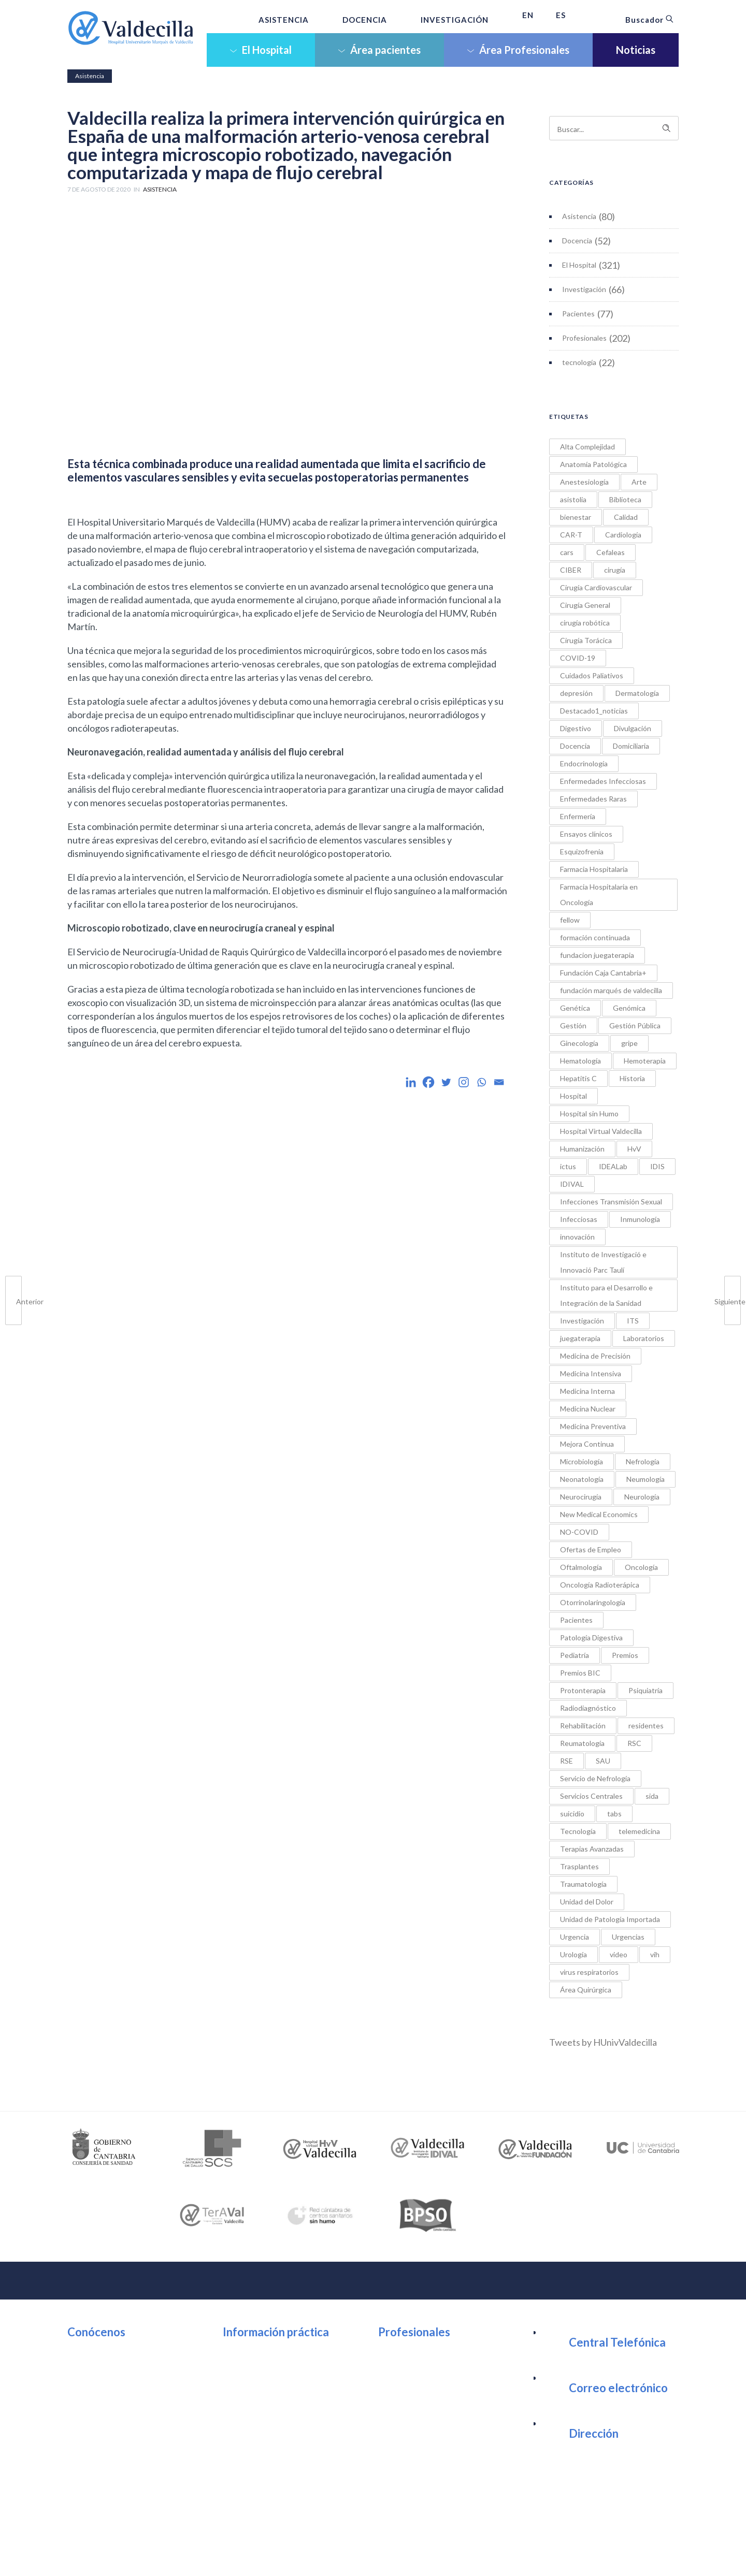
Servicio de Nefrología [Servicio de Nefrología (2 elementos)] (595, 1778)
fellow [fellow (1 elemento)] (570, 919)
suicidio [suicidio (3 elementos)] (572, 1813)
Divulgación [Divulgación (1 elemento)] (632, 728)
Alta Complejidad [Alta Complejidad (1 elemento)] (587, 446)
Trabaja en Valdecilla (428, 2390)
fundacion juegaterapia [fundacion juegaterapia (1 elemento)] (597, 955)
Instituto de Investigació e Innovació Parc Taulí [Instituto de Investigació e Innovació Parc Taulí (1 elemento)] (603, 1262)
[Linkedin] (411, 1082)
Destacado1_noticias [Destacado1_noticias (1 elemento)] (594, 710)
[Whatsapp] (481, 1082)
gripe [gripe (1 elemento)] (629, 1043)
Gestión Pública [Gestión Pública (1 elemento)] (635, 1025)
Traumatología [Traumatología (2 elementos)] (583, 1884)
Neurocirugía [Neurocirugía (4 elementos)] (580, 1496)
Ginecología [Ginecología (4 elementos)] (579, 1043)
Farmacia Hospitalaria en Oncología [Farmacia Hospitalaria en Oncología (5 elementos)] (599, 894)
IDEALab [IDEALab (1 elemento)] (613, 1166)
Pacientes (578, 313)
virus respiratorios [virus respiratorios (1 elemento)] (589, 1972)
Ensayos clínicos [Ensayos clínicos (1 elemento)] (586, 833)
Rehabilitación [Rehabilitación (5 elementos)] (583, 1725)
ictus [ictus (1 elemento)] (568, 1166)
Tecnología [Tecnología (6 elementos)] (578, 1831)
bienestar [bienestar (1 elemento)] (575, 517)
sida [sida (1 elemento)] (651, 1796)
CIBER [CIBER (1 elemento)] (570, 569)
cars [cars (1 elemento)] (566, 552)
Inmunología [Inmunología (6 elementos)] (640, 1219)
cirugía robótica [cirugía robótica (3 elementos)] (585, 622)
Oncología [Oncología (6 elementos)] (641, 1567)
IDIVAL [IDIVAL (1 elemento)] (572, 1184)
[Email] (499, 1082)
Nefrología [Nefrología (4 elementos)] (642, 1461)
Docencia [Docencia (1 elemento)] (575, 745)
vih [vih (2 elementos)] (654, 1954)
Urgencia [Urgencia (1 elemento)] (574, 1936)
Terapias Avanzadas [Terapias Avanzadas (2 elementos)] (592, 1848)
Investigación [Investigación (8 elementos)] (582, 1320)
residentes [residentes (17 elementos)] (646, 1725)
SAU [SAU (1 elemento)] (603, 1760)
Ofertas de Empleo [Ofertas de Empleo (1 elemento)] (590, 1549)
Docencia (577, 240)
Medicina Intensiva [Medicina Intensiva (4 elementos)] (590, 1373)
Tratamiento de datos (519, 2549)
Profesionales (584, 337)
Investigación (584, 289)
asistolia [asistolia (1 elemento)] (573, 499)
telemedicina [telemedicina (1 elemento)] (639, 1831)
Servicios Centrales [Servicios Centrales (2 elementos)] (591, 1796)
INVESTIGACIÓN (455, 19)
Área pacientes (379, 49)
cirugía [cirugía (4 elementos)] (614, 569)
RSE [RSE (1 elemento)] (566, 1760)
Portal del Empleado (427, 2372)
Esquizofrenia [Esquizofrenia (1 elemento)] (582, 851)
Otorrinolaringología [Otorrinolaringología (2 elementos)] (592, 1602)
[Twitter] (446, 1082)
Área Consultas (262, 2428)
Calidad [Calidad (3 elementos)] (626, 517)
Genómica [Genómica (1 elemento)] (629, 1007)
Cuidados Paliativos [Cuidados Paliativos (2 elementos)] (591, 675)
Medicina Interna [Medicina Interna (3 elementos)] (587, 1391)
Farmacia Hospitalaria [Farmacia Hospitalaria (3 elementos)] (594, 869)
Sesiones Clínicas (421, 2409)
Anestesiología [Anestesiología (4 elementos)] (584, 481)
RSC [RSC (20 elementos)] (634, 1743)
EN (528, 15)
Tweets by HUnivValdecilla (603, 2042)
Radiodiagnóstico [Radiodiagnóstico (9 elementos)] (588, 1708)
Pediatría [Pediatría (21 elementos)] (574, 1655)
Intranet (404, 2353)
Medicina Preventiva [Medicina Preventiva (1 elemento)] (593, 1426)
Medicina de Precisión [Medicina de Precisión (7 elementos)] (595, 1355)
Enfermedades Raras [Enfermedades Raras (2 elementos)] (593, 798)
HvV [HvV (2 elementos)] (634, 1148)
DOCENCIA (364, 19)
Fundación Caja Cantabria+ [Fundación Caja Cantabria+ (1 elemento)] (603, 972)
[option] (104, 2148)
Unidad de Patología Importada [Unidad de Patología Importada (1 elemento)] (610, 1919)
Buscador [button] (649, 19)
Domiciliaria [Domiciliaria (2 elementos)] (631, 745)
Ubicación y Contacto (275, 2353)
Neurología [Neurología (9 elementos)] (641, 1496)
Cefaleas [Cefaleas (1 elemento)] (610, 552)
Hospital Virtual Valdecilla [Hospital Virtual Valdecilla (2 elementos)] (601, 1131)
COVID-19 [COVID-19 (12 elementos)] (577, 657)
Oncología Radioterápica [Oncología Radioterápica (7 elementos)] (599, 1584)
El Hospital (261, 49)
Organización (103, 2353)
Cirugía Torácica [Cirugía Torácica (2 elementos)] (586, 640)
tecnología (579, 362)
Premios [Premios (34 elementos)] (625, 1655)
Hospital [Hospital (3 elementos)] (573, 1095)
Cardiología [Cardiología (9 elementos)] (623, 534)
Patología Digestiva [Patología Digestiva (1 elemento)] (591, 1637)
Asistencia (579, 216)
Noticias (635, 49)
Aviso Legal (290, 2549)
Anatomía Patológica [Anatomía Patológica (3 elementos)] (593, 464)
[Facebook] (428, 1082)
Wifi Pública (256, 2390)
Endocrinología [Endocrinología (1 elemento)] (584, 763)
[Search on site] (614, 128)
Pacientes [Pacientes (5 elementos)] (576, 1620)
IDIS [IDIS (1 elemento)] (657, 1166)
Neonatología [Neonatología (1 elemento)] (582, 1479)
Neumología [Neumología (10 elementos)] (645, 1479)
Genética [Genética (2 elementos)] (575, 1007)
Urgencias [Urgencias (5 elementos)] (628, 1936)
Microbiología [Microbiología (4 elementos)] (581, 1461)
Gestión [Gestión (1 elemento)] (573, 1025)
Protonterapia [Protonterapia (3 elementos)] (583, 1690)
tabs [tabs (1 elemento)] (614, 1813)
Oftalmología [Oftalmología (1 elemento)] (581, 1567)
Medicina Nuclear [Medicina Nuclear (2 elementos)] (587, 1408)
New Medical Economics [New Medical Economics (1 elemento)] (599, 1514)
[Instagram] (463, 1082)
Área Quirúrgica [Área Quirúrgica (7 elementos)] (585, 1989)
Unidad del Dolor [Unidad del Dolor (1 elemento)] (586, 1901)
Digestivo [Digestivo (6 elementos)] (575, 728)
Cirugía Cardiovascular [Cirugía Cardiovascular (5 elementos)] (596, 587)
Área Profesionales (518, 49)
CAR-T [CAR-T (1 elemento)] (571, 534)
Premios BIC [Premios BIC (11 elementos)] (580, 1672)
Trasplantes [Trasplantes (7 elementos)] (579, 1866)
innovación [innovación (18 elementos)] (577, 1236)
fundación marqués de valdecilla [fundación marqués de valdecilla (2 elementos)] (611, 990)
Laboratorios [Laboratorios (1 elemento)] (643, 1338)
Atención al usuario (270, 2372)
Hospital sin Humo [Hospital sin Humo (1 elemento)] (589, 1113)
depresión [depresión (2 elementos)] (576, 693)
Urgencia (250, 2409)
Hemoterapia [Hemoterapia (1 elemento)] (645, 1060)
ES (561, 15)
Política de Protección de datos (430, 2549)
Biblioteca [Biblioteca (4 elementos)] (625, 499)
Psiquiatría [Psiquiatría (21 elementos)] (645, 1690)
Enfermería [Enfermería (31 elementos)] (577, 816)
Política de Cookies (346, 2549)
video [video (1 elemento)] (618, 1954)
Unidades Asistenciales (122, 2372)
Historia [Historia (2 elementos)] (632, 1078)
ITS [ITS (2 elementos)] (633, 1320)
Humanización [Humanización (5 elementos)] (582, 1148)
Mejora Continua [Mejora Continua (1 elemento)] (587, 1443)
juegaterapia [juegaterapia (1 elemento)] (580, 1338)
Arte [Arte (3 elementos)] (639, 481)
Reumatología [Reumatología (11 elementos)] (582, 1743)
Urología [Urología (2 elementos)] (573, 1954)
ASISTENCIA (284, 19)
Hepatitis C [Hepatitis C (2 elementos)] (578, 1078)
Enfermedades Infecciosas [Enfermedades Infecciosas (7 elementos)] (603, 781)
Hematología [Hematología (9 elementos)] (580, 1060)
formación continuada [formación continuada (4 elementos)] (595, 937)
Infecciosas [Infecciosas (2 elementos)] (578, 1219)
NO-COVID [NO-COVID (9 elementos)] (579, 1531)
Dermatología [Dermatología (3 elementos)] (637, 693)
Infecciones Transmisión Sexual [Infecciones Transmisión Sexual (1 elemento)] (611, 1201)
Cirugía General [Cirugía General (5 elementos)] (585, 605)
